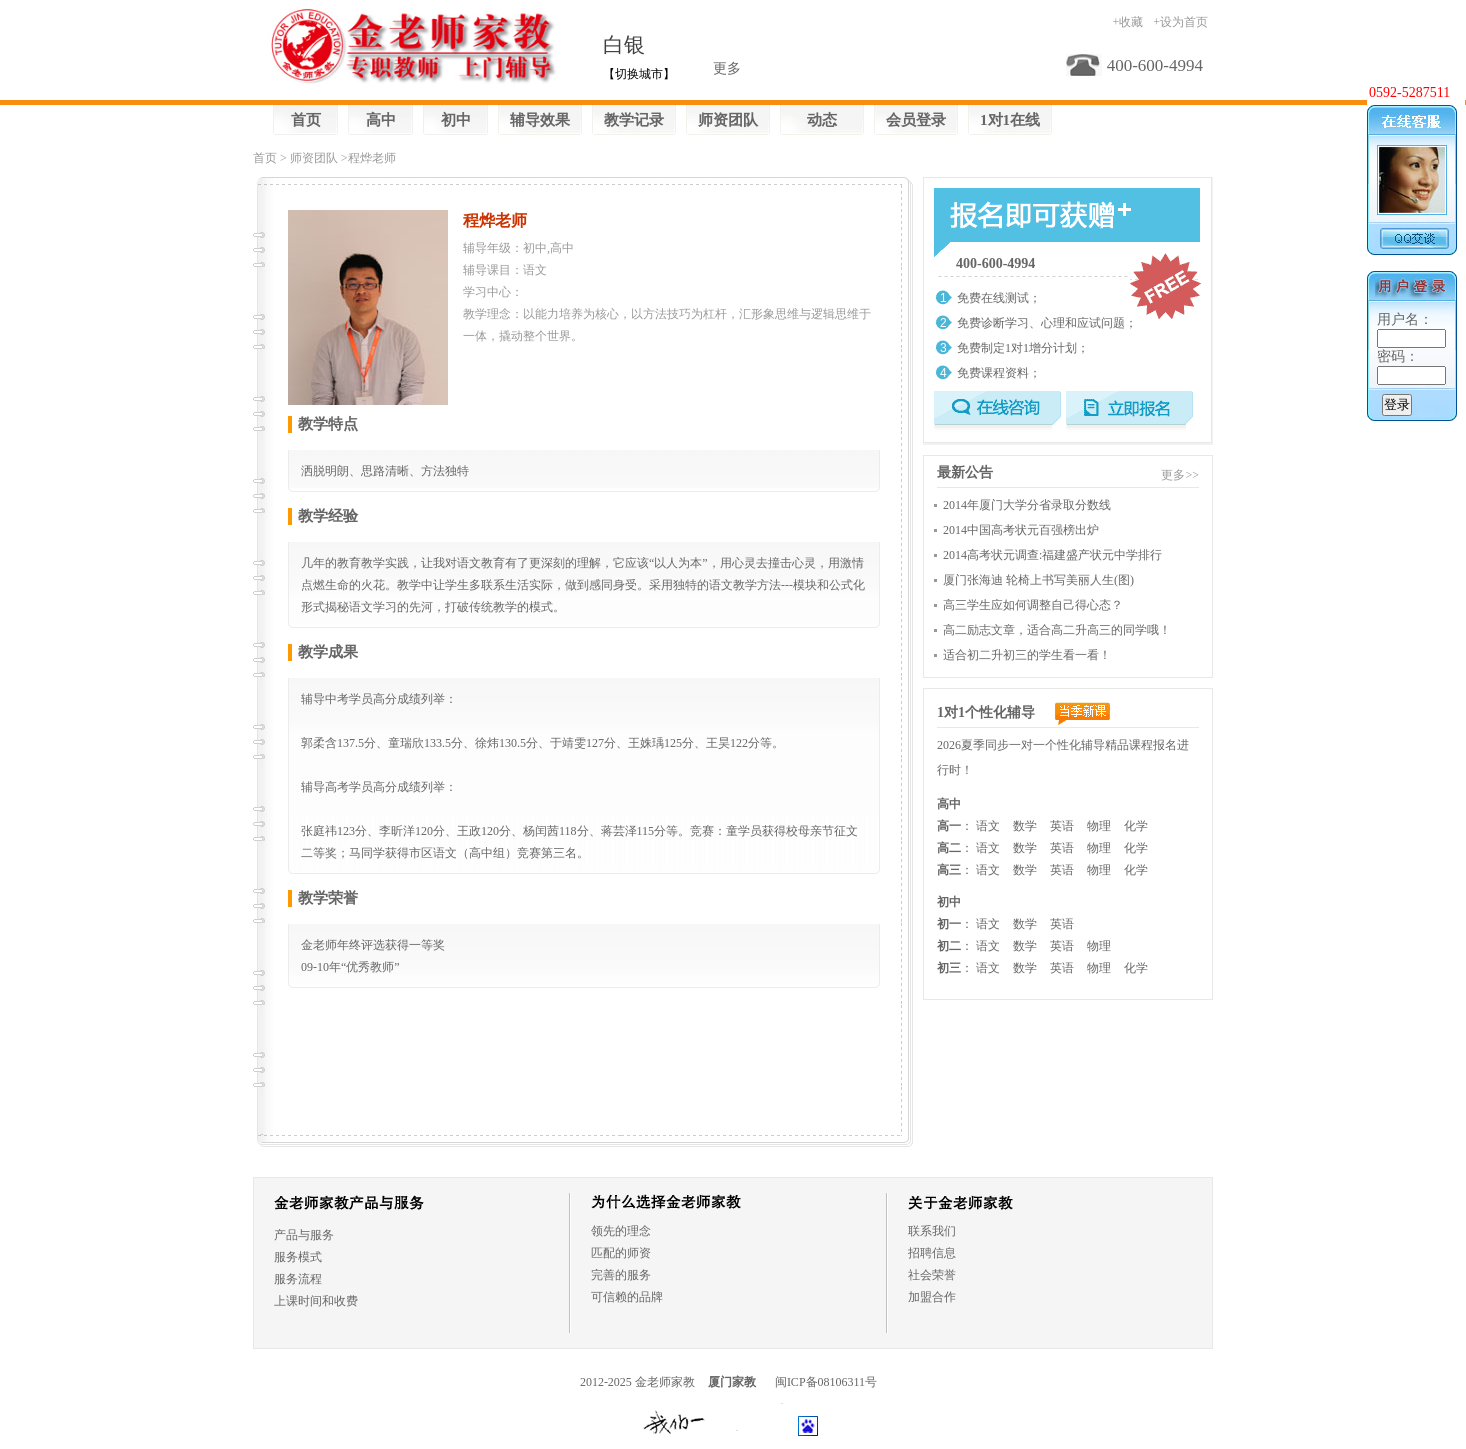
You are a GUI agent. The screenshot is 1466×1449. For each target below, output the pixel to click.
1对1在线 (1010, 120)
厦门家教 (732, 1382)
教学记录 (634, 120)
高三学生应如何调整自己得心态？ (1033, 605)
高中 (381, 120)
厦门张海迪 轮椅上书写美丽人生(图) (1038, 580)
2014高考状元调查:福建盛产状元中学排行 (1052, 555)
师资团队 (728, 120)
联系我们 (932, 1231)
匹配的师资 (621, 1253)
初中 (456, 120)
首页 (306, 120)
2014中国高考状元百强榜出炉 (1021, 530)
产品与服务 (304, 1235)
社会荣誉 (932, 1275)
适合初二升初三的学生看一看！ (1027, 655)
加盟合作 (932, 1297)
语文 (988, 826)
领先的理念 (621, 1231)
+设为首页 (1180, 22)
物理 (1099, 826)
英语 (1062, 826)
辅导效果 (540, 120)
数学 (1025, 826)
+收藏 (1127, 22)
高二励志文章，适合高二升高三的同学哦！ (1057, 630)
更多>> (1180, 475)
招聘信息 (932, 1253)
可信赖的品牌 (627, 1297)
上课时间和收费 (316, 1301)
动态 (822, 120)
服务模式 (298, 1257)
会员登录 (916, 120)
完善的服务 (621, 1275)
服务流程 (298, 1279)
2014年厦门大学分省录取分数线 (1027, 505)
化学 (1136, 826)
